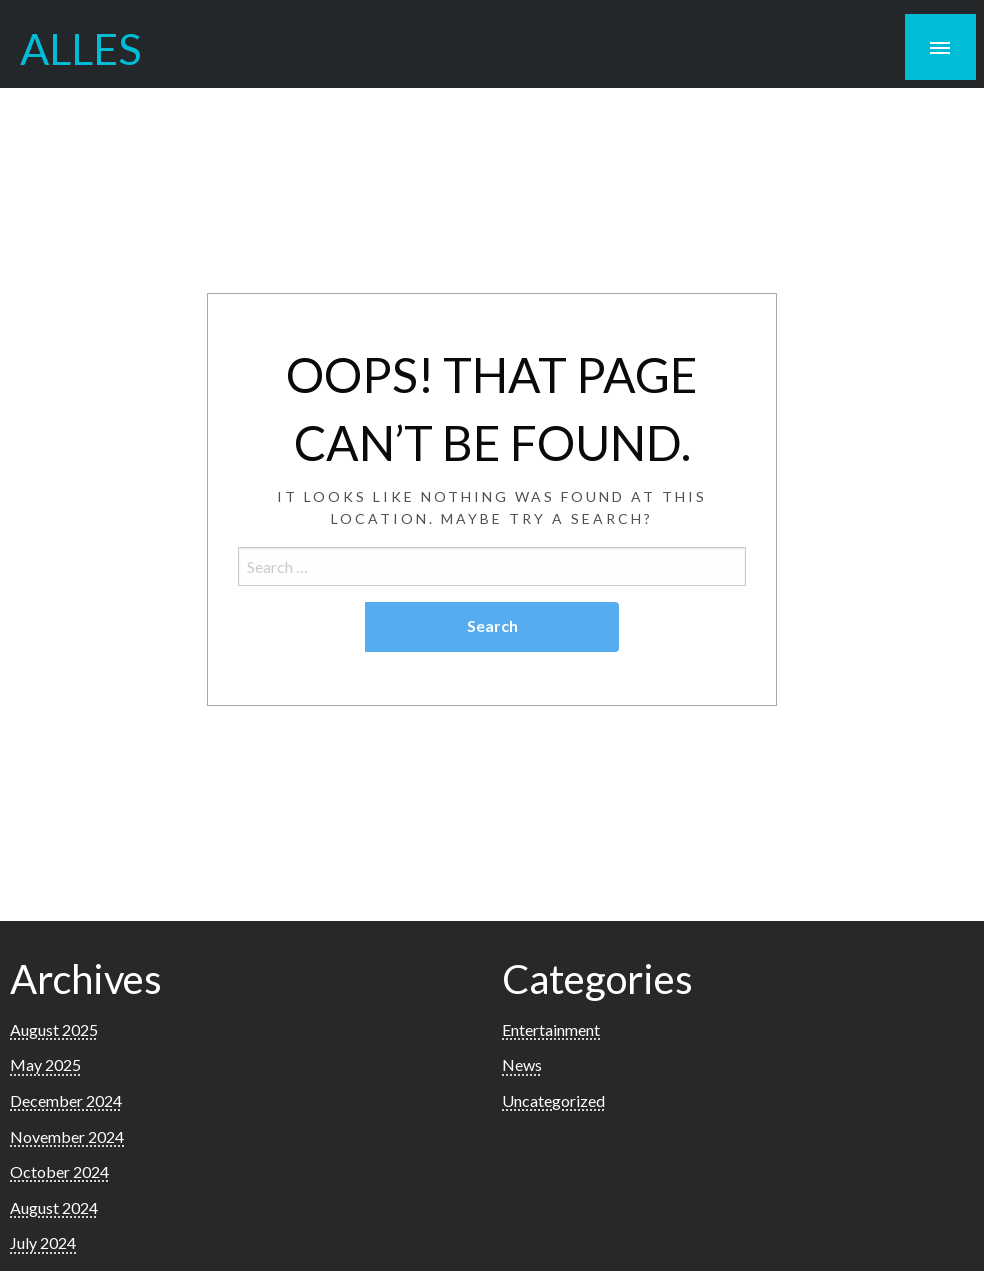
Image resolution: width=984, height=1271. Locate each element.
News (522, 1064)
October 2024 (59, 1171)
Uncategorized (553, 1100)
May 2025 (45, 1064)
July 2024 (43, 1242)
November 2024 (67, 1136)
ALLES (81, 48)
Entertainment (551, 1029)
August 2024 (54, 1207)
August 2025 (54, 1029)
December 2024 (66, 1100)
